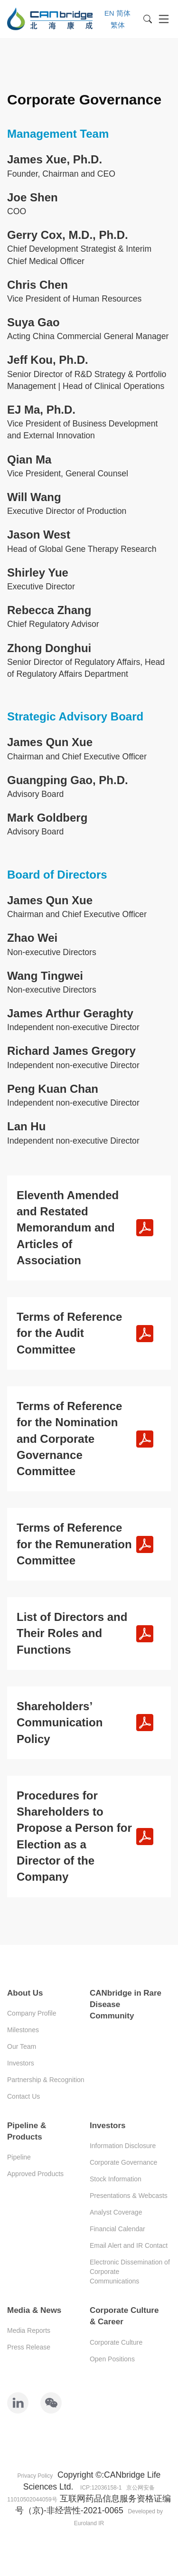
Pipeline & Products (26, 2131)
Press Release (28, 2347)
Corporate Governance (123, 2162)
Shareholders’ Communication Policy (60, 1722)
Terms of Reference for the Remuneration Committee (74, 1544)
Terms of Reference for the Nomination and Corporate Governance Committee (69, 1438)
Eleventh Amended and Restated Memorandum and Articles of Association (68, 1228)
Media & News (34, 2310)
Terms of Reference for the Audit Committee (69, 1333)
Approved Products (35, 2174)
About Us (25, 1993)
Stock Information (115, 2179)
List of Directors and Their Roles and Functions (72, 1633)
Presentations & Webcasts (129, 2195)
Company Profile (31, 2013)
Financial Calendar (117, 2229)
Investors (20, 2063)
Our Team (21, 2046)
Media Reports (28, 2330)
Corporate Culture (116, 2342)
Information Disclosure (123, 2146)
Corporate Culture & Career (124, 2316)
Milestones (23, 2030)
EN (109, 13)
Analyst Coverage (116, 2212)
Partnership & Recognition (45, 2080)
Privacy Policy (35, 2475)
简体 (123, 13)
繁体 (118, 25)
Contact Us (23, 2096)
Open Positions (112, 2359)
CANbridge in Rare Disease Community (125, 2005)
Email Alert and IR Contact (129, 2245)
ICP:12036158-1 (101, 2487)
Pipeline (19, 2157)
